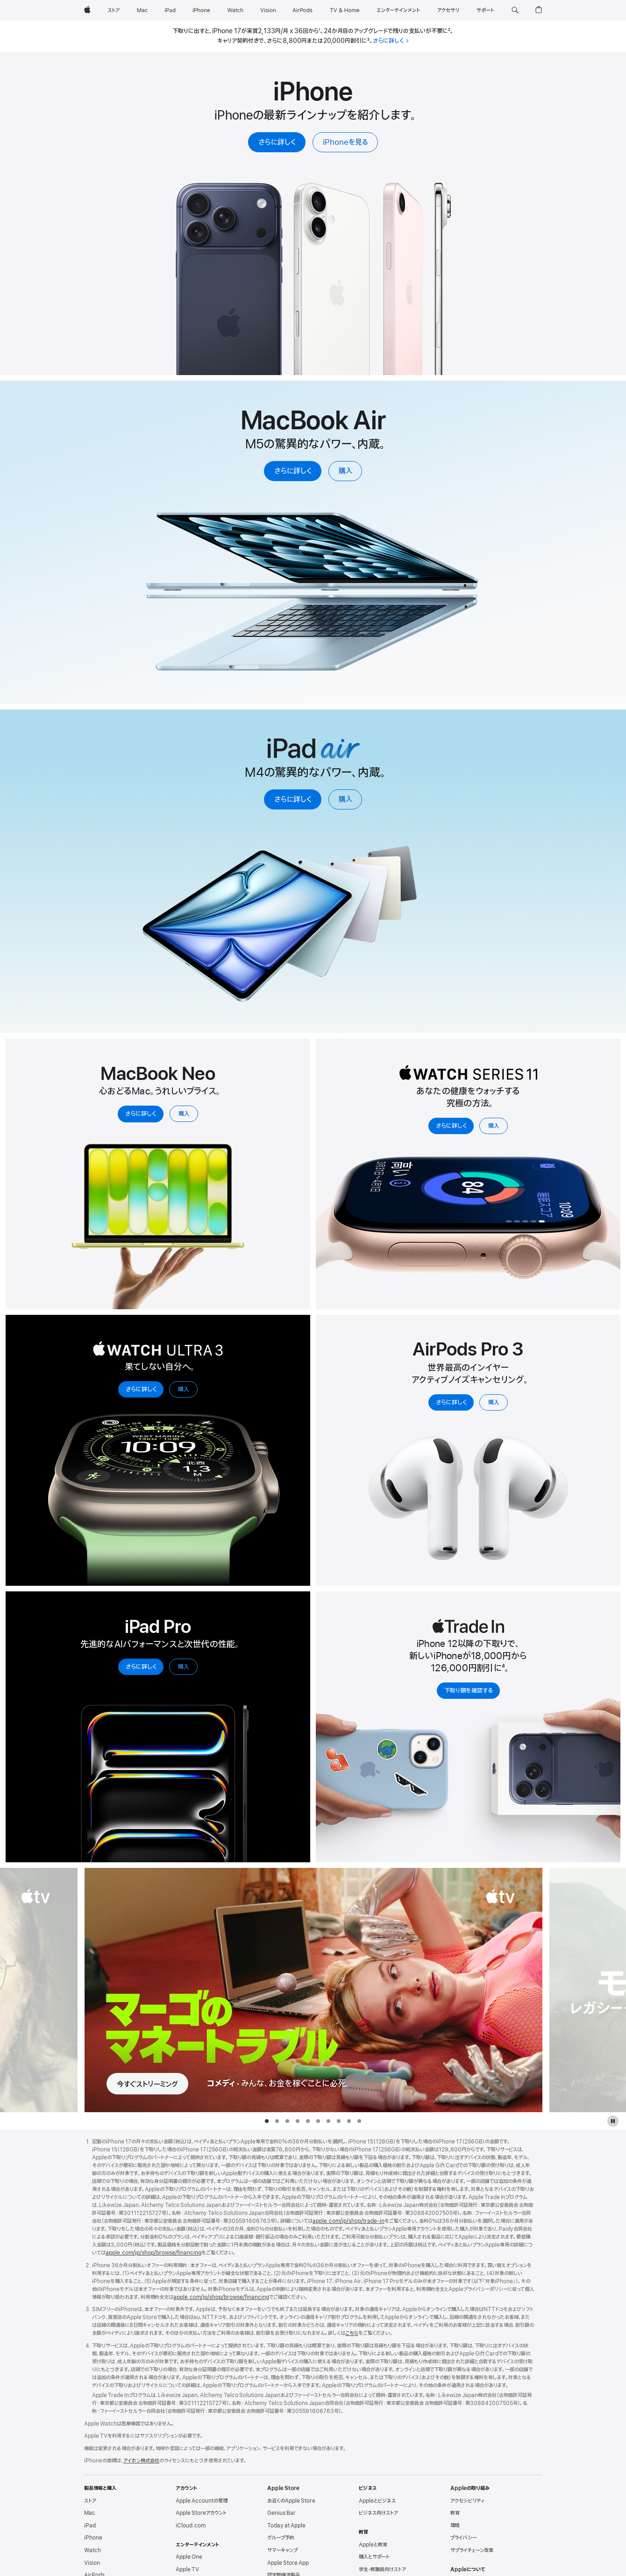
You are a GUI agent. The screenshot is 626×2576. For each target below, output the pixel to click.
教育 (455, 2513)
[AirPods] (302, 10)
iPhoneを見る (345, 142)
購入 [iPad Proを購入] (183, 1667)
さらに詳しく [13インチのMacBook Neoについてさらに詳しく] (140, 1114)
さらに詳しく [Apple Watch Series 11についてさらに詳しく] (451, 1126)
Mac (89, 2513)
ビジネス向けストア (378, 2513)
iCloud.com (191, 2525)
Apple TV (187, 2569)
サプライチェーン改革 (471, 2550)
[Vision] (268, 10)
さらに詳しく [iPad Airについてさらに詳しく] (293, 799)
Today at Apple (286, 2525)
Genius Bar (281, 2513)
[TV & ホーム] (344, 10)
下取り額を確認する (468, 1691)
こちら (351, 2333)
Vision (92, 2563)
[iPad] (170, 10)
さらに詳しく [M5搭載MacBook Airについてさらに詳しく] (293, 471)
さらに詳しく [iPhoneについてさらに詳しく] (277, 142)
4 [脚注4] (503, 1668)
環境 (455, 2525)
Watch (92, 2550)
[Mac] (142, 10)
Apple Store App (288, 2563)
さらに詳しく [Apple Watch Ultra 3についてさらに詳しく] (141, 1389)
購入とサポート (374, 2557)
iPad (90, 2525)
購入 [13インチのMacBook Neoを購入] (184, 1114)
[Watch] (235, 10)
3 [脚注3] (368, 41)
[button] (515, 10)
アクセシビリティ (467, 2501)
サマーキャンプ (282, 2550)
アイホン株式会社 (141, 2460)
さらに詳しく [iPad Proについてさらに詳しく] (141, 1667)
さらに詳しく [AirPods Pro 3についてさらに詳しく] (451, 1402)
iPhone (93, 2537)
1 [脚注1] (319, 31)
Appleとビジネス (377, 2501)
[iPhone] (201, 10)
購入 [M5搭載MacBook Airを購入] (345, 471)
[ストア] (114, 10)
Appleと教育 (373, 2544)
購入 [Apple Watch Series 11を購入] (493, 1126)
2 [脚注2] (449, 31)
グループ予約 (280, 2537)
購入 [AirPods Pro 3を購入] (493, 1402)
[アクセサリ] (448, 10)
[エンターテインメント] (398, 10)
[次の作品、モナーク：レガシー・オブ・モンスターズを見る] (587, 1990)
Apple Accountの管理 (202, 2501)
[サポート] (485, 10)
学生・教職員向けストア (382, 2569)
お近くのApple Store (291, 2501)
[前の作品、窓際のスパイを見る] (38, 1990)
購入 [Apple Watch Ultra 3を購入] (183, 1389)
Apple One (189, 2557)
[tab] (267, 2121)
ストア (90, 2501)
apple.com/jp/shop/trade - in (348, 2221)
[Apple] (87, 10)
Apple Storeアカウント (201, 2513)
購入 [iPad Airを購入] (345, 799)
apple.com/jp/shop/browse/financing (153, 2253)
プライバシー (463, 2537)
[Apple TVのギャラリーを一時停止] (613, 2121)
